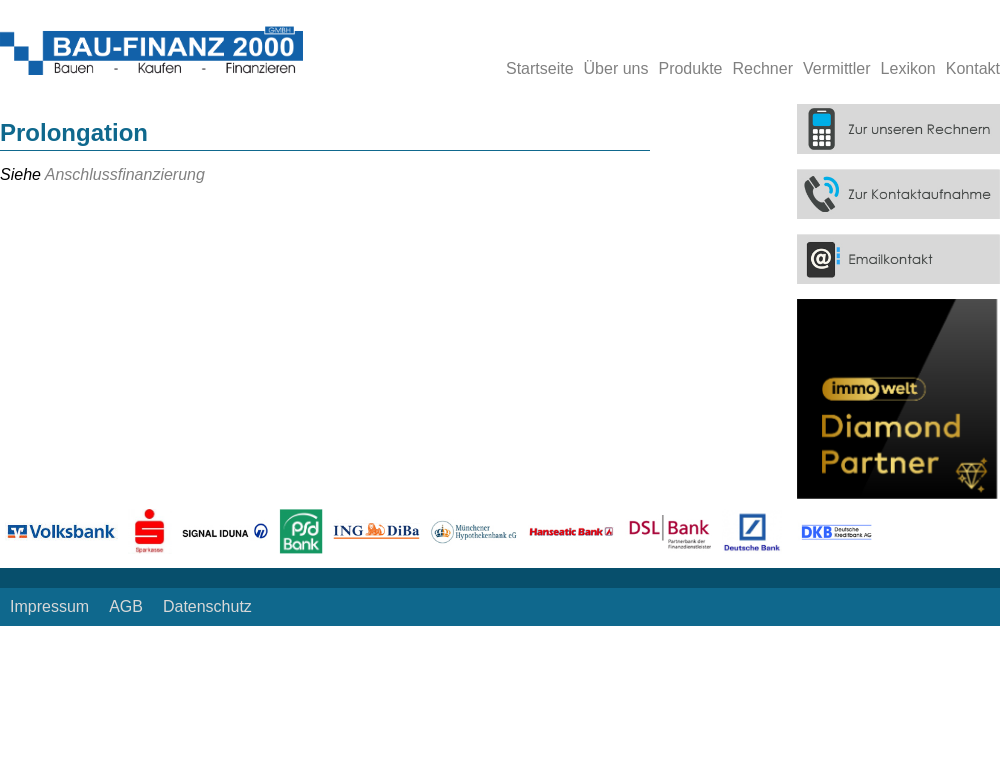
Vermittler (837, 68)
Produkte (690, 68)
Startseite (540, 68)
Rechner (763, 68)
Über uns (616, 68)
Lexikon (908, 68)
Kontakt (973, 68)
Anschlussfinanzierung (125, 174)
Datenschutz (207, 606)
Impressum (49, 606)
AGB (126, 606)
